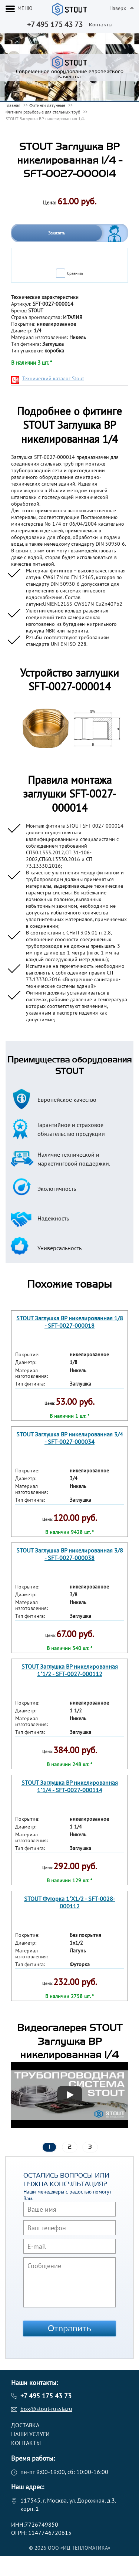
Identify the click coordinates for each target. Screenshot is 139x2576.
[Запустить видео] (69, 2095)
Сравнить (75, 273)
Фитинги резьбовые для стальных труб (43, 112)
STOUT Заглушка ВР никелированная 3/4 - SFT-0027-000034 (69, 1437)
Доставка (25, 2425)
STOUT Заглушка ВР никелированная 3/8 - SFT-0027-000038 (69, 1554)
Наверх (117, 8)
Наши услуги (30, 2434)
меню (25, 8)
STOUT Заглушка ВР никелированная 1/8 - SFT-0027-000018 (69, 1321)
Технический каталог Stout (53, 378)
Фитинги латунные (47, 105)
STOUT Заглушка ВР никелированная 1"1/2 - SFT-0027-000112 (69, 1670)
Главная (13, 105)
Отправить (70, 2328)
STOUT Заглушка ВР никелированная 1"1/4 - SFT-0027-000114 (69, 1786)
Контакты (100, 24)
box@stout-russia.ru (46, 2408)
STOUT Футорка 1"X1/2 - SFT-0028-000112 (69, 1902)
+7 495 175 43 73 (55, 24)
